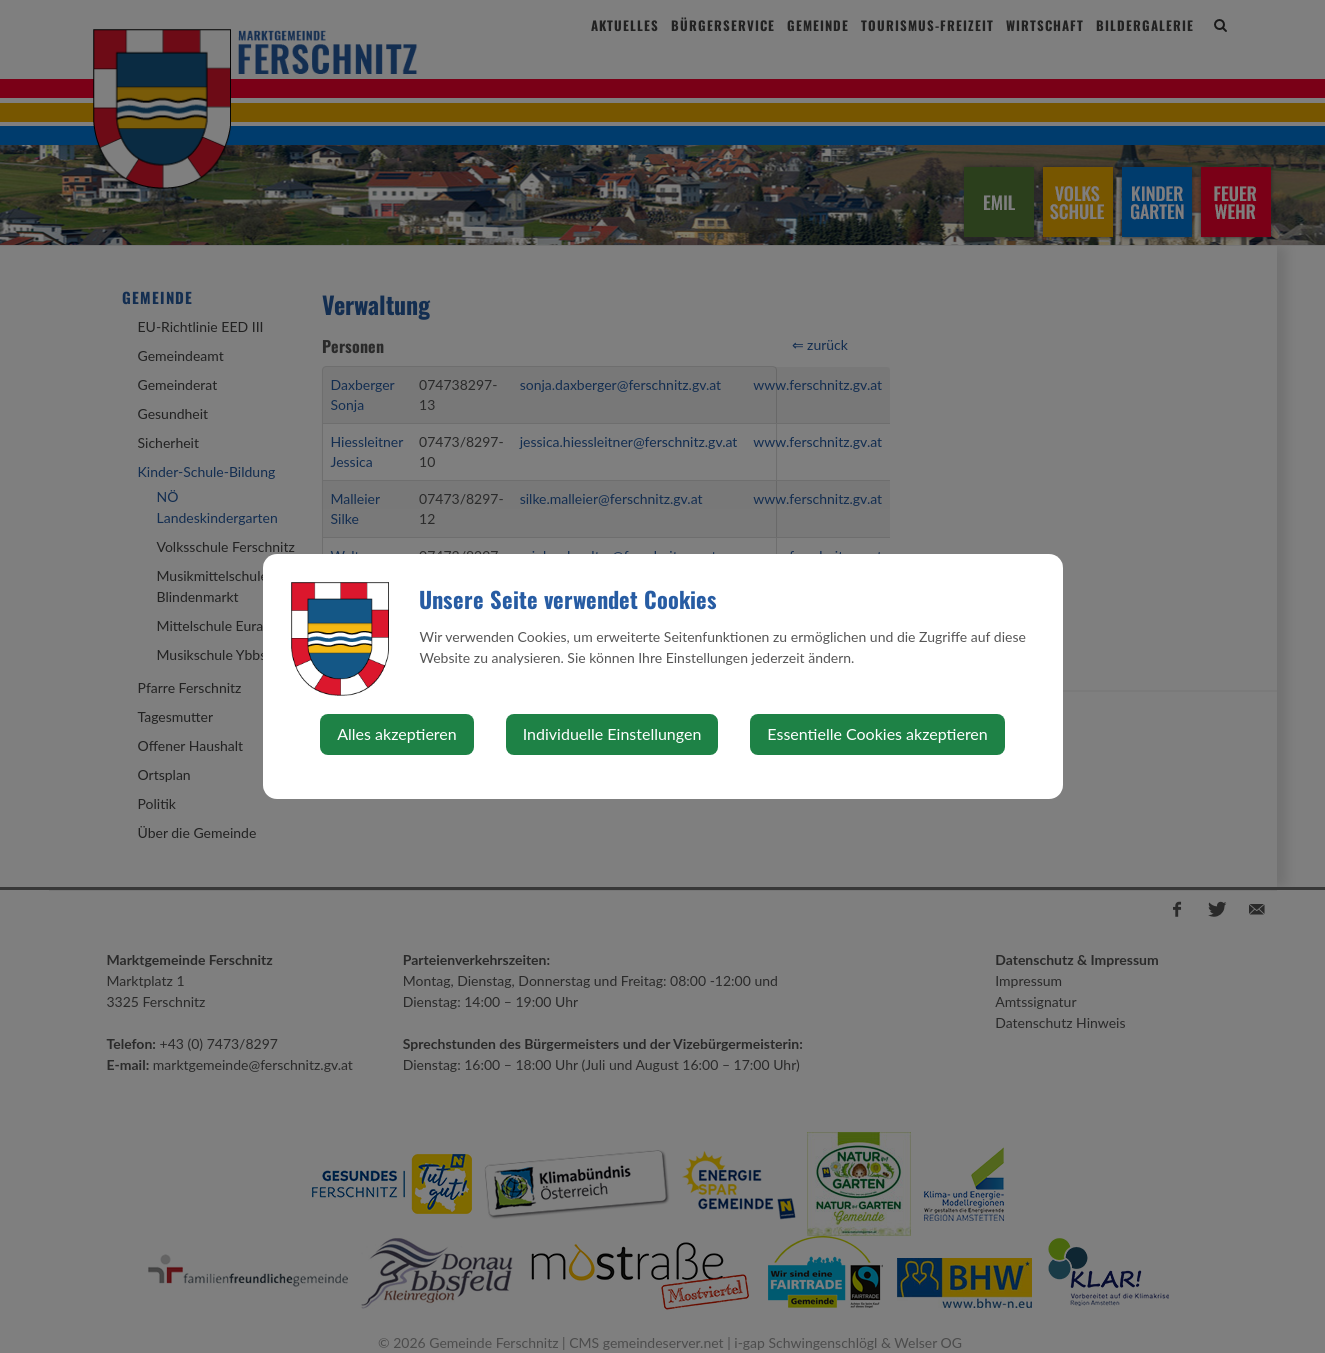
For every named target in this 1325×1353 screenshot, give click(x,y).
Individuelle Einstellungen (612, 733)
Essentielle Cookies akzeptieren (877, 733)
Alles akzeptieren (396, 733)
